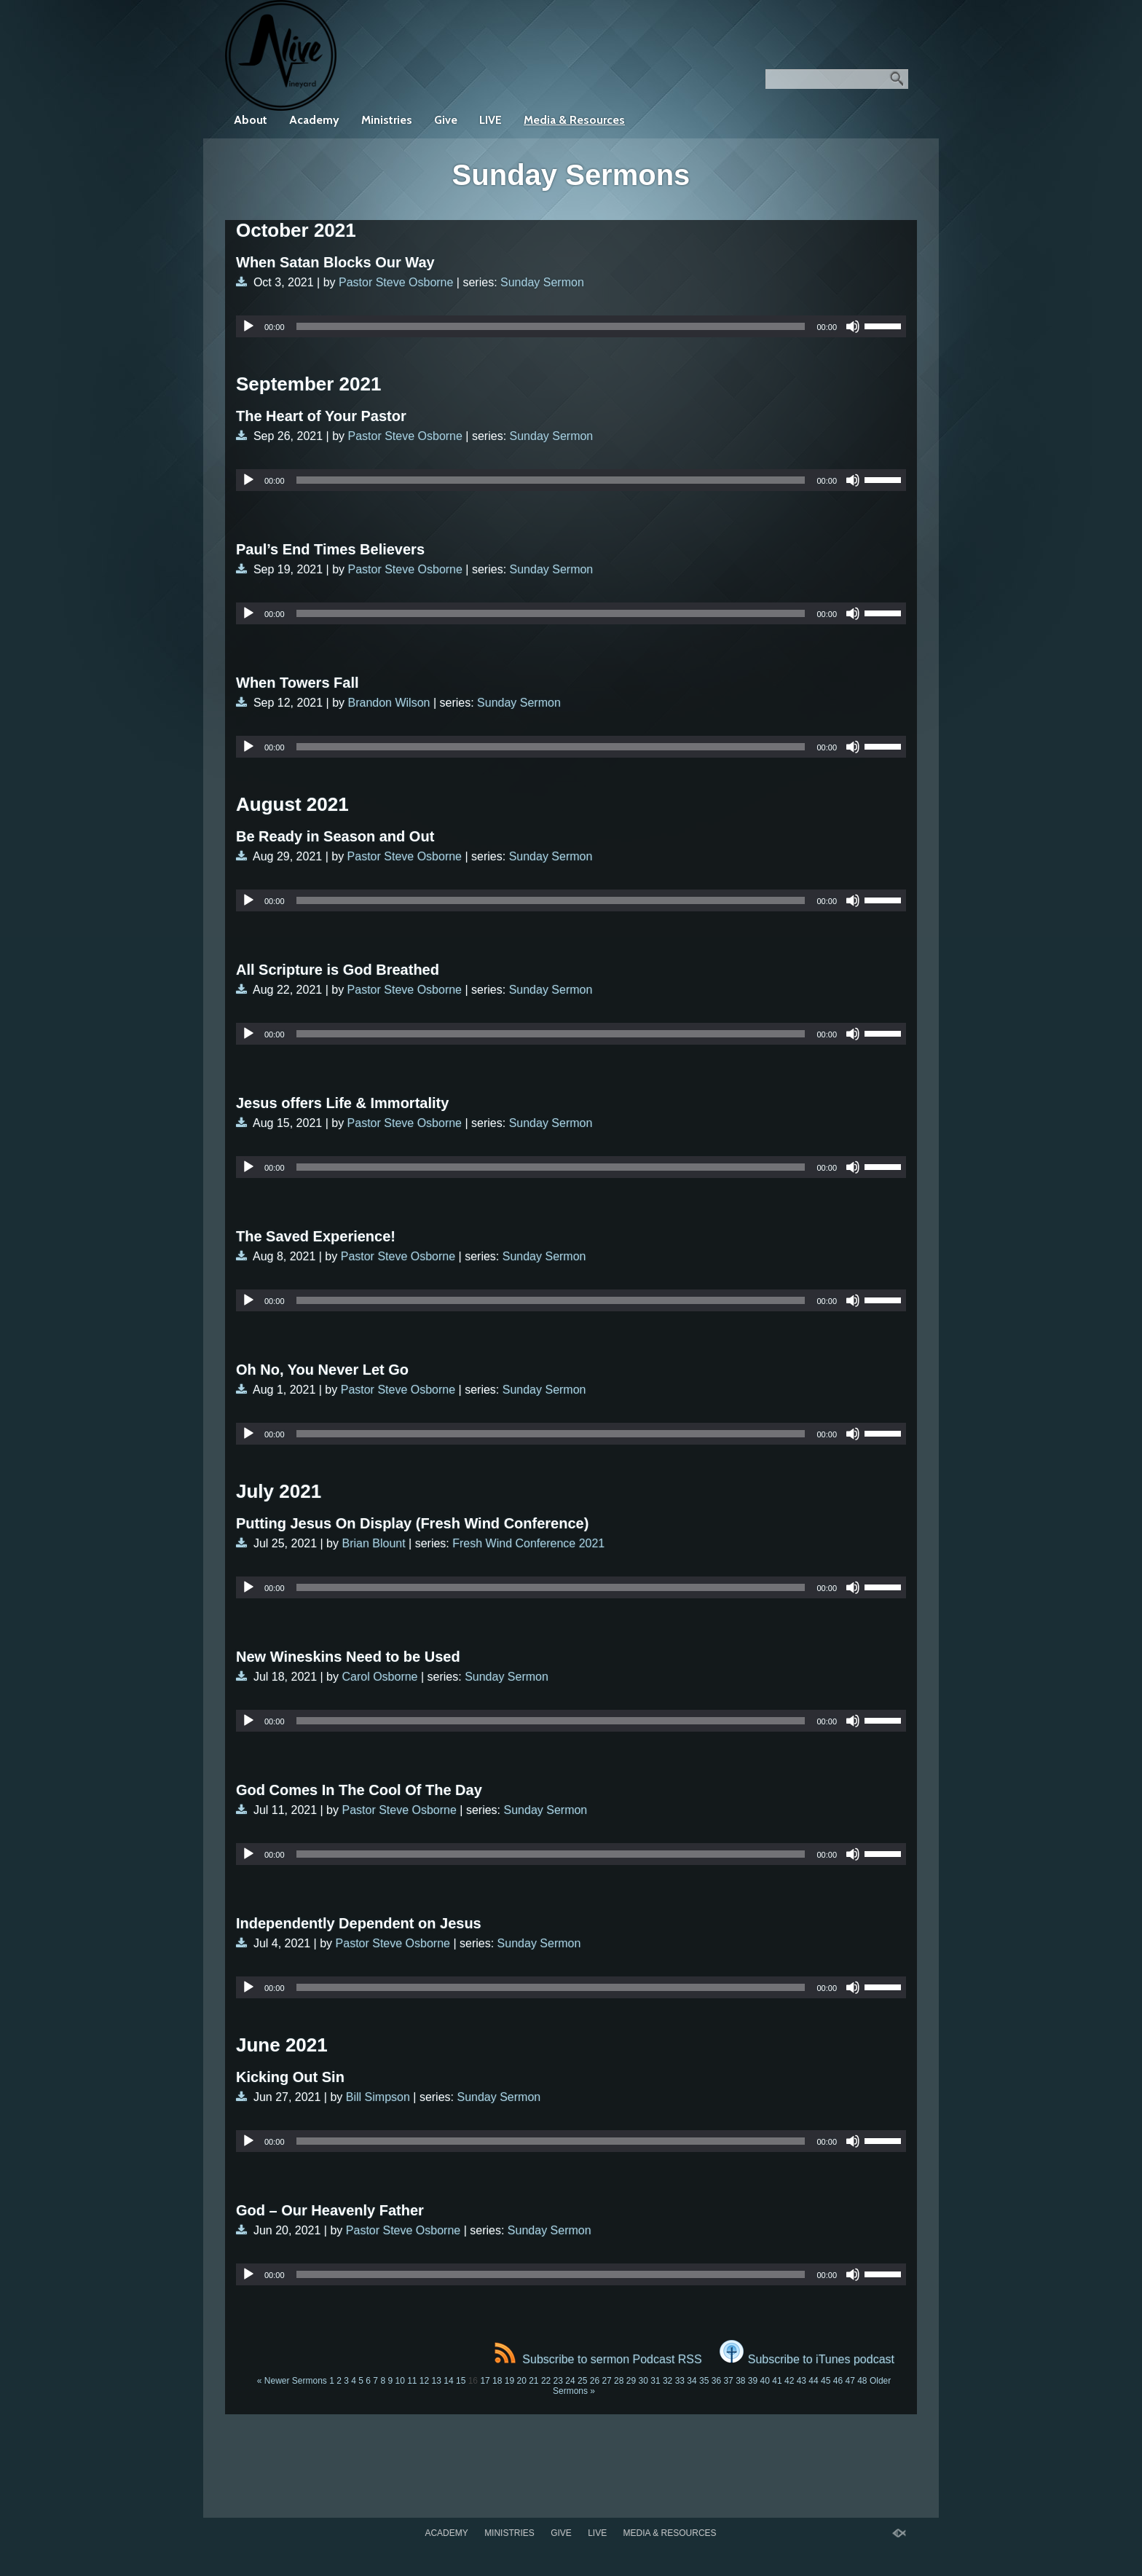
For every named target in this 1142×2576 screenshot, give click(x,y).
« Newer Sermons (292, 2381)
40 (765, 2381)
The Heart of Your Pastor (321, 416)
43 (801, 2381)
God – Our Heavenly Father (330, 2210)
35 (704, 2381)
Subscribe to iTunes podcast (807, 2359)
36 (716, 2381)
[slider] (551, 326)
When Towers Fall (297, 683)
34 (691, 2381)
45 (825, 2381)
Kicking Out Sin (290, 2077)
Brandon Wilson (388, 702)
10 (399, 2381)
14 (448, 2381)
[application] (571, 326)
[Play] (248, 326)
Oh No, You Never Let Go (322, 1370)
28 (618, 2381)
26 (594, 2381)
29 (631, 2381)
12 (424, 2381)
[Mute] (853, 326)
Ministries (386, 120)
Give (445, 120)
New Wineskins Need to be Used (348, 1657)
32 (667, 2381)
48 (862, 2381)
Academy (314, 120)
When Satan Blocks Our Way (335, 262)
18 (497, 2381)
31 (655, 2381)
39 (752, 2381)
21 (533, 2381)
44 (813, 2381)
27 (606, 2381)
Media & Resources (574, 120)
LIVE (490, 120)
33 (680, 2381)
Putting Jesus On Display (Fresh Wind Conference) (412, 1523)
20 (521, 2381)
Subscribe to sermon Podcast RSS (598, 2359)
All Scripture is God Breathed (337, 970)
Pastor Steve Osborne (396, 282)
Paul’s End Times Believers (330, 549)
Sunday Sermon (542, 282)
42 (789, 2381)
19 (509, 2381)
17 (484, 2381)
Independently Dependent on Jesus (358, 1923)
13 (436, 2381)
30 (643, 2381)
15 (460, 2381)
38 (740, 2381)
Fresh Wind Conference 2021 (528, 1543)
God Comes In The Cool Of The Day (359, 1790)
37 (728, 2381)
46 (838, 2381)
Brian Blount (373, 1543)
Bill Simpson (378, 2097)
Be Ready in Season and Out (335, 836)
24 (570, 2381)
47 (849, 2381)
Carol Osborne (379, 1676)
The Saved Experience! (315, 1236)
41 (776, 2381)
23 (558, 2381)
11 (412, 2381)
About (250, 120)
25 (582, 2381)
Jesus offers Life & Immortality (342, 1103)
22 (546, 2381)
